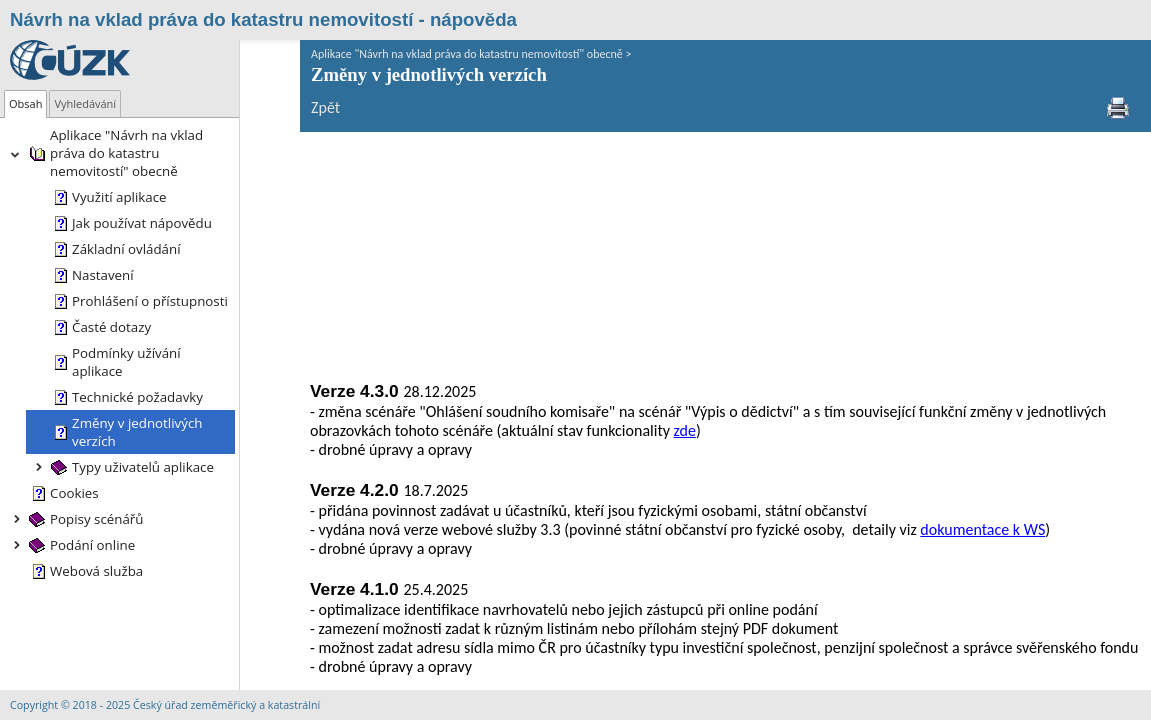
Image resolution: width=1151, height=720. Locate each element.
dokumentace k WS (922, 299)
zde (540, 200)
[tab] (25, 104)
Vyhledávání (85, 103)
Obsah (25, 103)
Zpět (265, 107)
